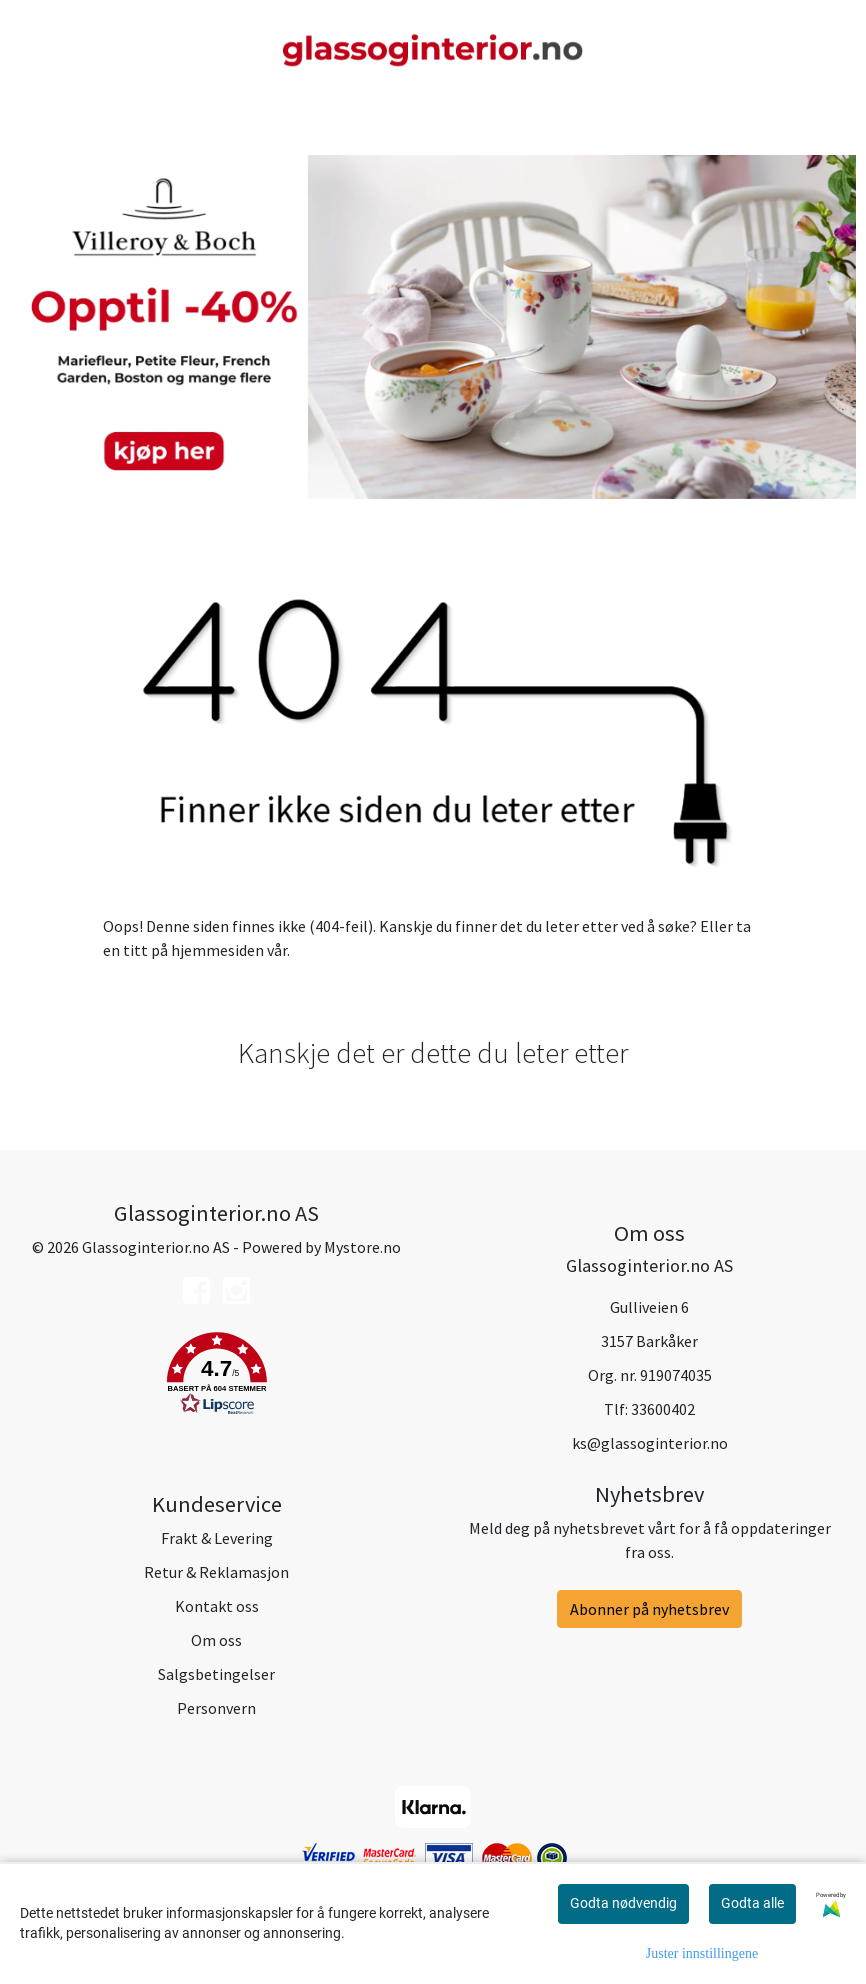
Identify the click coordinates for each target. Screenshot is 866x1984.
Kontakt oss (217, 1606)
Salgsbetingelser (216, 1674)
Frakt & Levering (217, 1538)
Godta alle (752, 1903)
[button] (216, 1377)
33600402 (663, 1409)
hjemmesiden (217, 950)
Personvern (216, 1708)
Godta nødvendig (623, 1903)
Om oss (216, 1640)
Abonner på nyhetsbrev (649, 1609)
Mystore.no (362, 1247)
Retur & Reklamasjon (216, 1572)
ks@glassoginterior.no (650, 1443)
